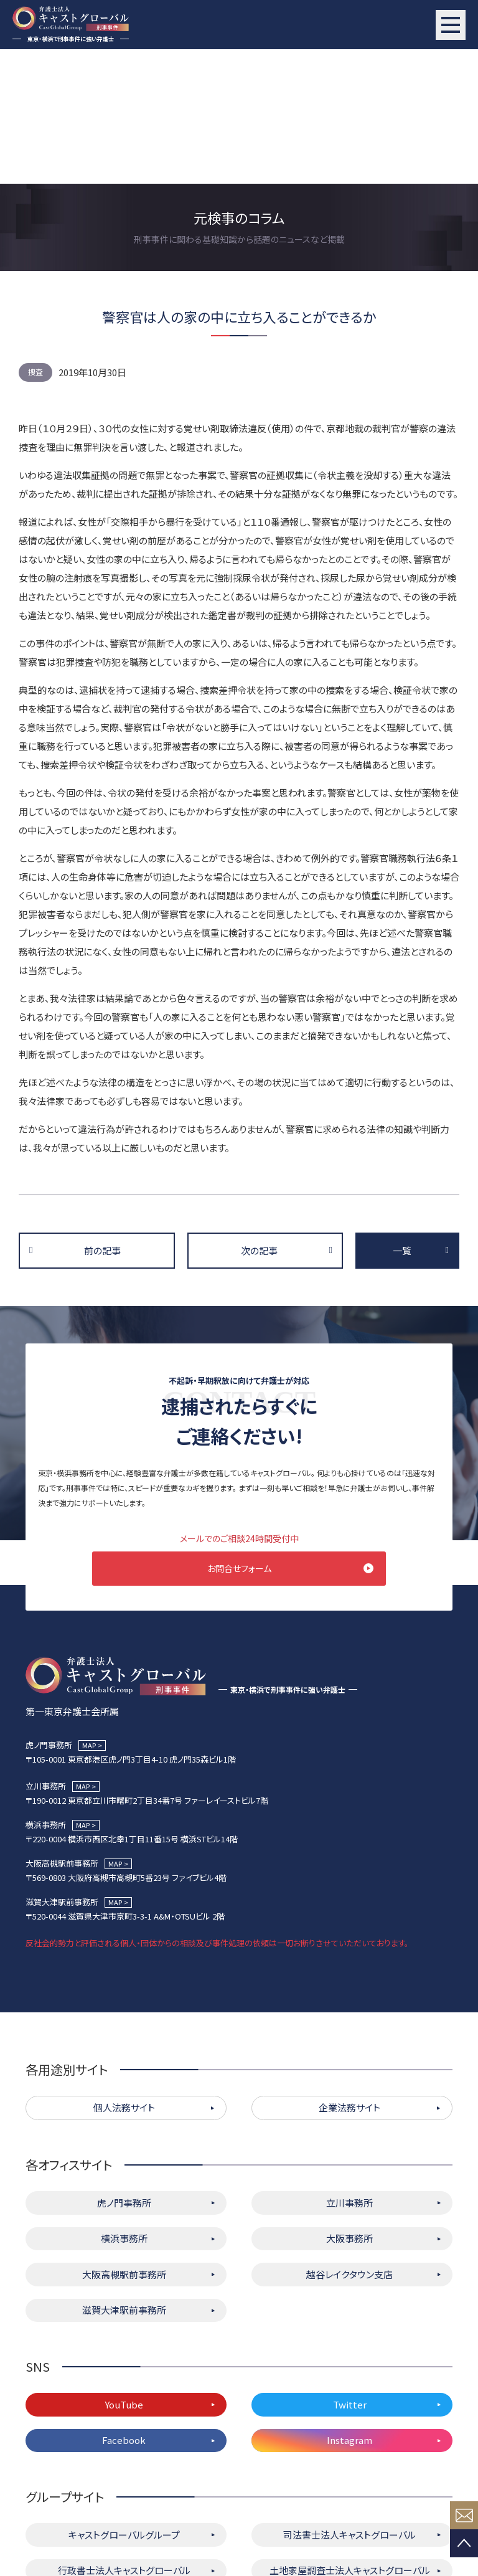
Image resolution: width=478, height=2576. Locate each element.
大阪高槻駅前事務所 (124, 2142)
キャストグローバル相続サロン (124, 2474)
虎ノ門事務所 (124, 2070)
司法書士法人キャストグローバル (349, 2402)
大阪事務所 (349, 2106)
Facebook (124, 2308)
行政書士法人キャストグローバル (124, 2438)
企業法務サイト (349, 1975)
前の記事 (102, 1115)
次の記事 (259, 1115)
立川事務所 (349, 2070)
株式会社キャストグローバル (349, 2474)
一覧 (402, 1115)
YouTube (124, 2272)
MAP (89, 1613)
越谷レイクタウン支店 (349, 2142)
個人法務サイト (124, 1975)
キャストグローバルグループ (124, 2402)
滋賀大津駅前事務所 (124, 2178)
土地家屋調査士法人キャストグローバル (349, 2438)
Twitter (350, 2272)
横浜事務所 (124, 2106)
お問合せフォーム (239, 1434)
